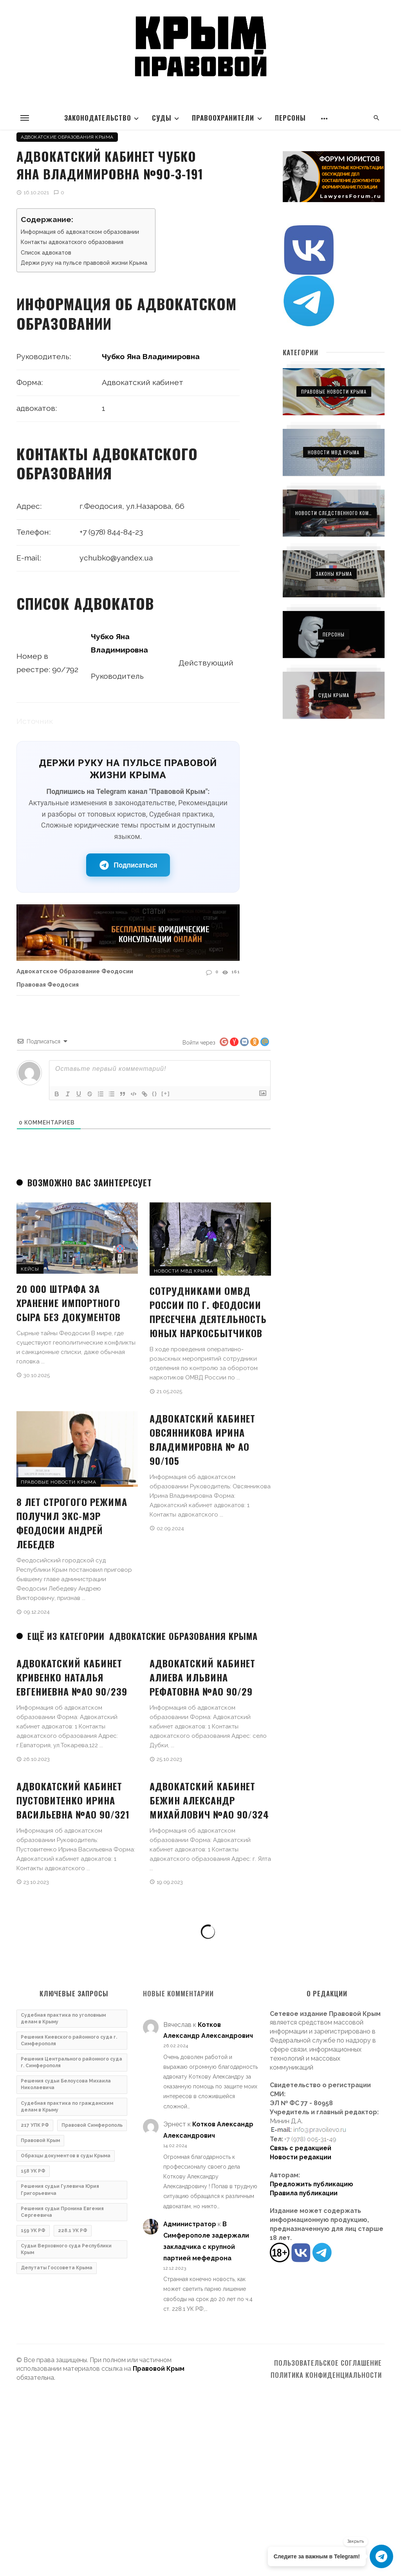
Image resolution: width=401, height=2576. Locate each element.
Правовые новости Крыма (58, 1482)
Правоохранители (223, 118)
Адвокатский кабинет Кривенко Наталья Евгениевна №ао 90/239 (71, 1677)
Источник (34, 721)
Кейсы (30, 1269)
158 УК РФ (33, 2171)
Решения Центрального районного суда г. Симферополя (71, 2062)
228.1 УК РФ (72, 2230)
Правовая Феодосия (47, 984)
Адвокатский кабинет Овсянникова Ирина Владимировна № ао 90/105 (202, 1439)
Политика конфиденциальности (326, 2375)
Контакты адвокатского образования (72, 242)
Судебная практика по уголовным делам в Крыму (63, 2018)
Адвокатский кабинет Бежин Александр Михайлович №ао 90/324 (209, 1800)
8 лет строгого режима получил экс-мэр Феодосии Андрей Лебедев (71, 1523)
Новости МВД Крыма (183, 1271)
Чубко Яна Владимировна (151, 356)
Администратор (189, 2224)
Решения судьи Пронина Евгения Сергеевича (62, 2212)
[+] (165, 1093)
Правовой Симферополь (92, 2125)
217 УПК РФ (35, 2125)
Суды (162, 118)
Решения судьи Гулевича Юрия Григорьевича (60, 2190)
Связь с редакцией (300, 2148)
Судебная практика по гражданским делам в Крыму (67, 2107)
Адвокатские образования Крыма (67, 137)
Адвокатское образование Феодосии (74, 971)
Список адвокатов (46, 252)
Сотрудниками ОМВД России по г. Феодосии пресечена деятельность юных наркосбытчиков (208, 1311)
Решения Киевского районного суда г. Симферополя (69, 2040)
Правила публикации (304, 2193)
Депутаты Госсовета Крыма (56, 2267)
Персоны (290, 118)
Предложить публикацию (311, 2184)
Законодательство (97, 118)
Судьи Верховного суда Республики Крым (66, 2249)
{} (154, 1093)
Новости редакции (300, 2157)
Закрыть (355, 2541)
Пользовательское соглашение (328, 2363)
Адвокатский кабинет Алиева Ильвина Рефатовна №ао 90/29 (202, 1677)
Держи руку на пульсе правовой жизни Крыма (84, 263)
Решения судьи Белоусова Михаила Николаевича (66, 2084)
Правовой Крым (40, 2140)
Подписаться (128, 865)
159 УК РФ (33, 2230)
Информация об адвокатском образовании (80, 232)
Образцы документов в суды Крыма (65, 2155)
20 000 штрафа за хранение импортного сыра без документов (68, 1303)
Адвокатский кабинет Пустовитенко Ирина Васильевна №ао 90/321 (73, 1800)
